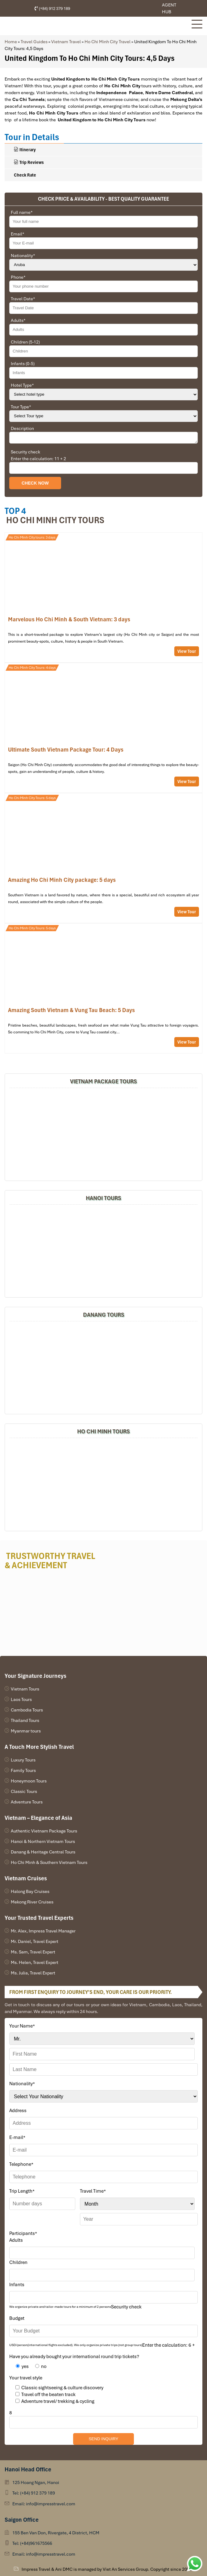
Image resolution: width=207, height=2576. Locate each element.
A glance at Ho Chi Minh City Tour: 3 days (103, 597)
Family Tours (23, 1770)
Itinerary (25, 149)
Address (18, 2110)
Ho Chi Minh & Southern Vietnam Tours (49, 1862)
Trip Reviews (29, 162)
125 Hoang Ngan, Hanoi (35, 2482)
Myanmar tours (26, 1731)
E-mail (17, 2137)
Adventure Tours (27, 1802)
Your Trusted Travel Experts (39, 1918)
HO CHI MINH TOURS (103, 1431)
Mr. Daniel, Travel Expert (34, 1941)
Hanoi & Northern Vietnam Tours (43, 1841)
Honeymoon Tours (29, 1781)
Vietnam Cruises (26, 1878)
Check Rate (25, 175)
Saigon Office (22, 2520)
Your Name (22, 2026)
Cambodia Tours (27, 1710)
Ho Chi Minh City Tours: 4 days (32, 667)
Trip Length (22, 2191)
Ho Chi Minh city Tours (55, 520)
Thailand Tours (25, 1720)
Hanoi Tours (103, 1198)
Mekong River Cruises (32, 1902)
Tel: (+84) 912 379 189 (33, 2493)
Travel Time (93, 2191)
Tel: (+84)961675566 (32, 2543)
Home (11, 41)
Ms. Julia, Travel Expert (33, 1973)
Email (17, 234)
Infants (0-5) (23, 363)
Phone (18, 277)
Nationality (23, 255)
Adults (18, 320)
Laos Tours (21, 1699)
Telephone (21, 2164)
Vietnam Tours (25, 1689)
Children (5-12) (25, 342)
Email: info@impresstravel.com (43, 2504)
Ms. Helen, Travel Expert (34, 1962)
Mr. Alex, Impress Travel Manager (43, 1931)
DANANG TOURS (103, 1315)
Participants (23, 2233)
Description (22, 428)
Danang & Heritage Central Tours (43, 1852)
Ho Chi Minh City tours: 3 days (32, 537)
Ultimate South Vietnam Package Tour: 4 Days (103, 728)
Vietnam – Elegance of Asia (38, 1818)
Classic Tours (24, 1791)
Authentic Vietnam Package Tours (44, 1831)
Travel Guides (34, 41)
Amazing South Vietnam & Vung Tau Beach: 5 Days (103, 988)
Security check (25, 452)
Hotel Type (22, 385)
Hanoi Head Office (28, 2469)
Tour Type (21, 407)
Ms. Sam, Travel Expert (33, 1952)
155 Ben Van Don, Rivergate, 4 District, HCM (55, 2533)
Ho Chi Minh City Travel (107, 41)
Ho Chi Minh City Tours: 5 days (32, 798)
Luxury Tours (23, 1760)
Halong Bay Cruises (30, 1891)
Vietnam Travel (66, 41)
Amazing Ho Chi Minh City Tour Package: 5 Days (103, 858)
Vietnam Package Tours (103, 1081)
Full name (22, 212)
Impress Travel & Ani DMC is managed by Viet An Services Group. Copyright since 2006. (107, 2569)
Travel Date (23, 299)
